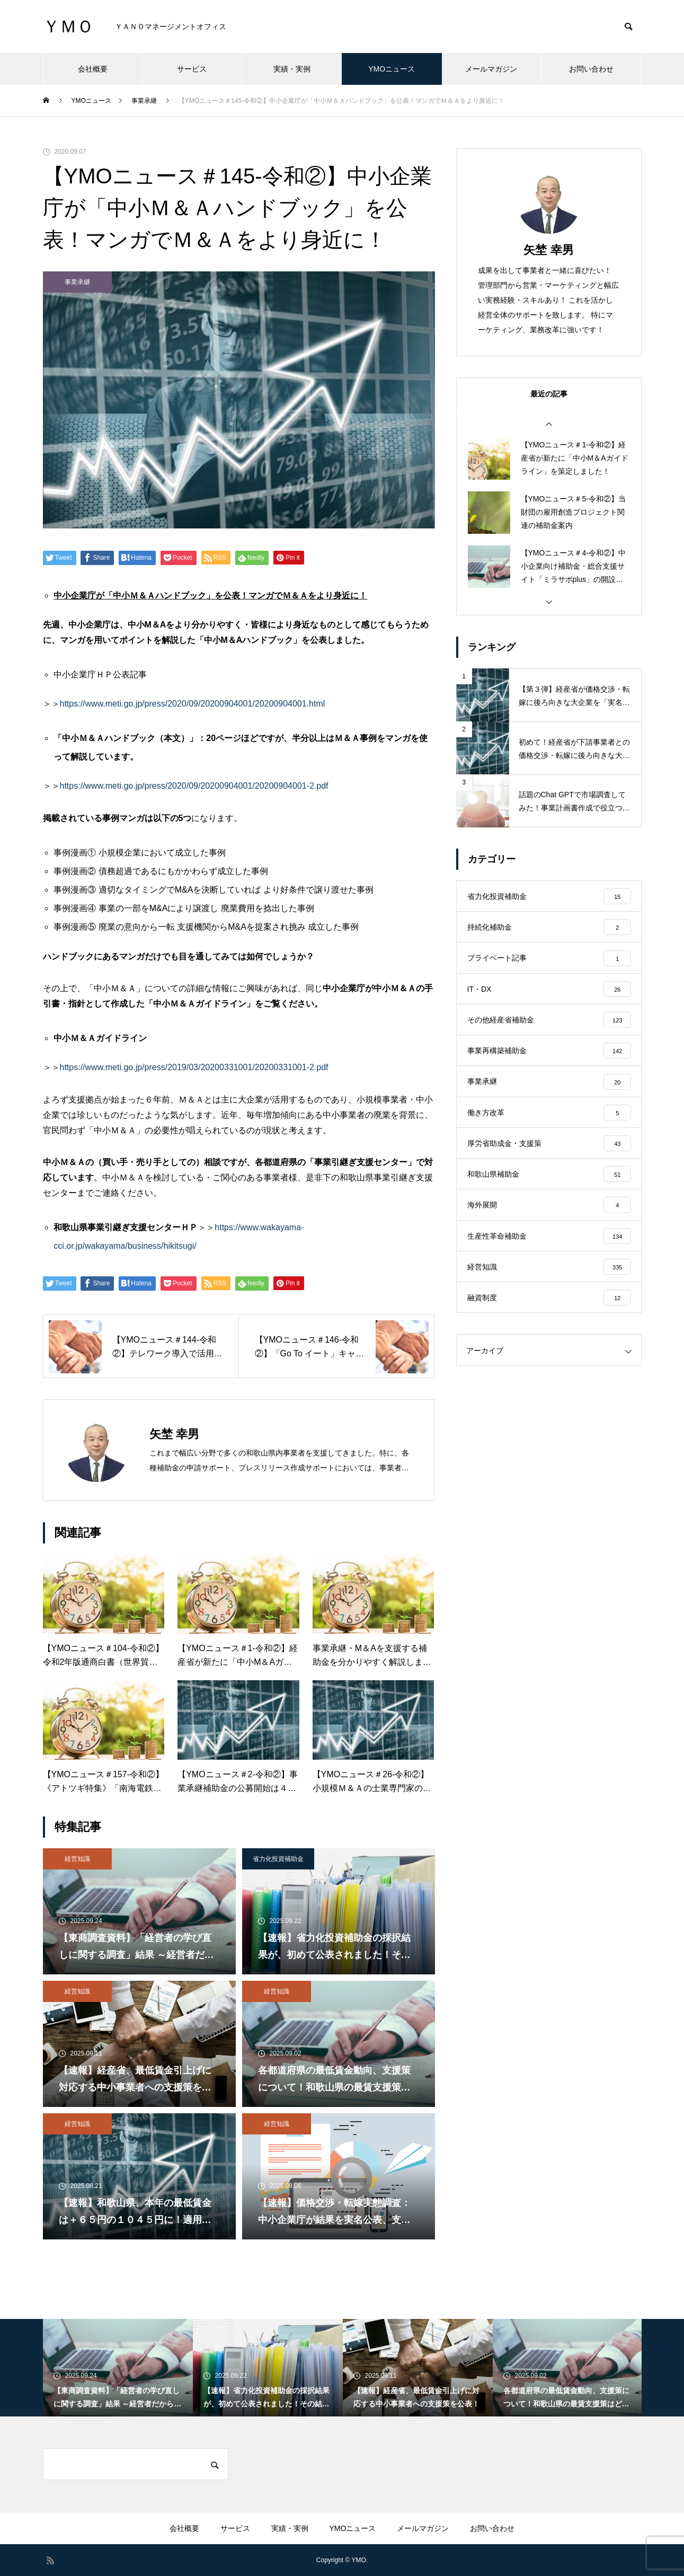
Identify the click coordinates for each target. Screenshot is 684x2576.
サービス (192, 69)
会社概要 (93, 69)
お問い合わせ (591, 69)
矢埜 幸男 (548, 250)
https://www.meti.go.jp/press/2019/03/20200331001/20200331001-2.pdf (194, 1067)
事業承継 (77, 282)
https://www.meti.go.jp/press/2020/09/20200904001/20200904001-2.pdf (194, 785)
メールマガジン (491, 69)
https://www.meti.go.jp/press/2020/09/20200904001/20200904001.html (192, 703)
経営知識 (77, 1859)
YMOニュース (391, 69)
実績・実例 (291, 69)
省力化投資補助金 (278, 1859)
